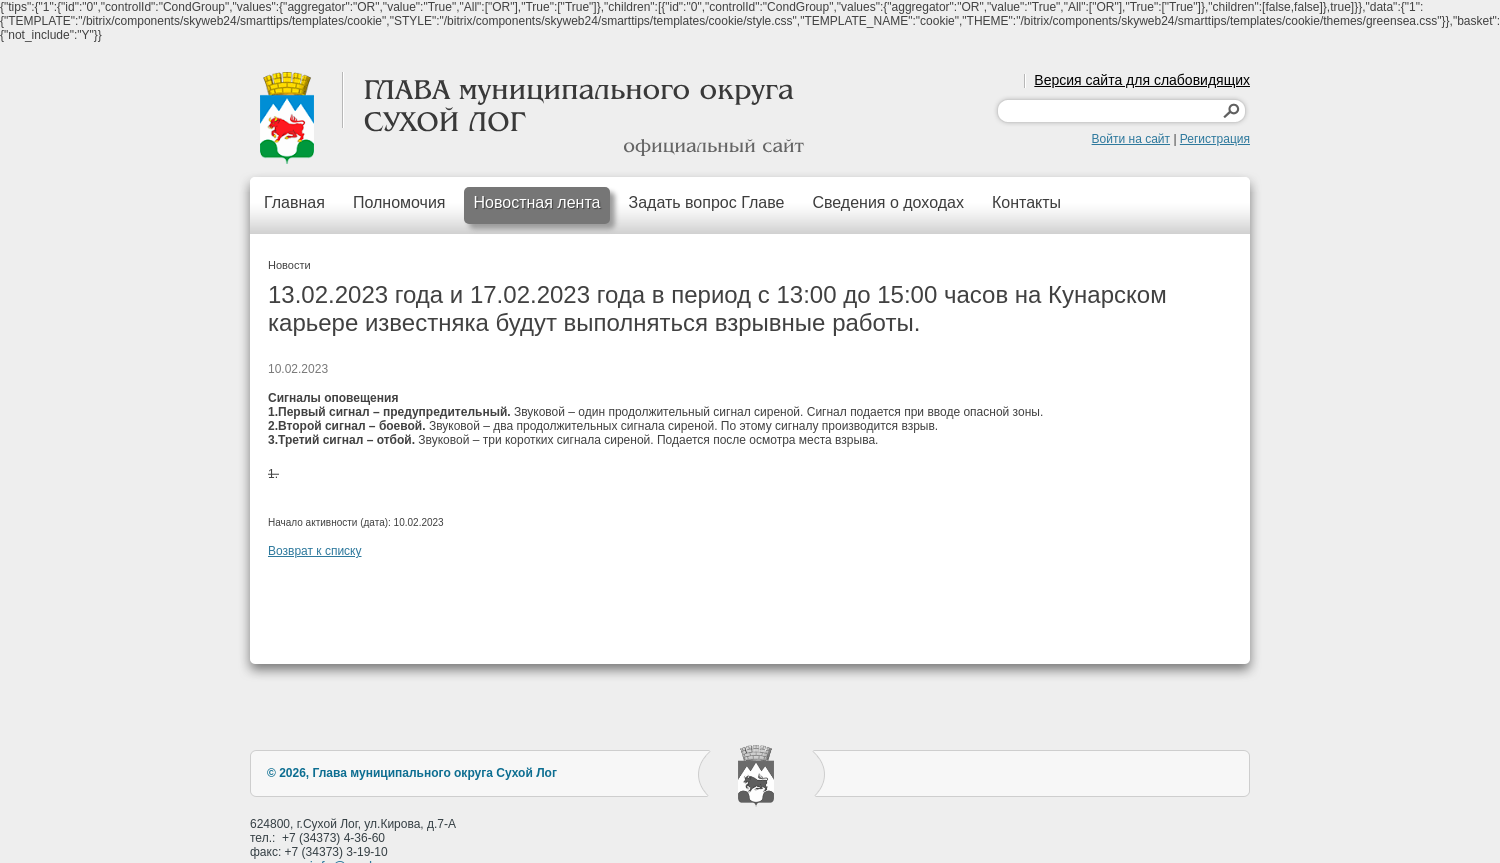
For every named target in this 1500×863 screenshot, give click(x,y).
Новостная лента (537, 202)
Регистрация (1215, 139)
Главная (294, 202)
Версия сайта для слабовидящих (1142, 80)
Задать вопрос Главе (706, 202)
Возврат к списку (315, 551)
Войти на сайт (1131, 139)
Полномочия (399, 202)
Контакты (1026, 202)
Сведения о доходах (888, 202)
